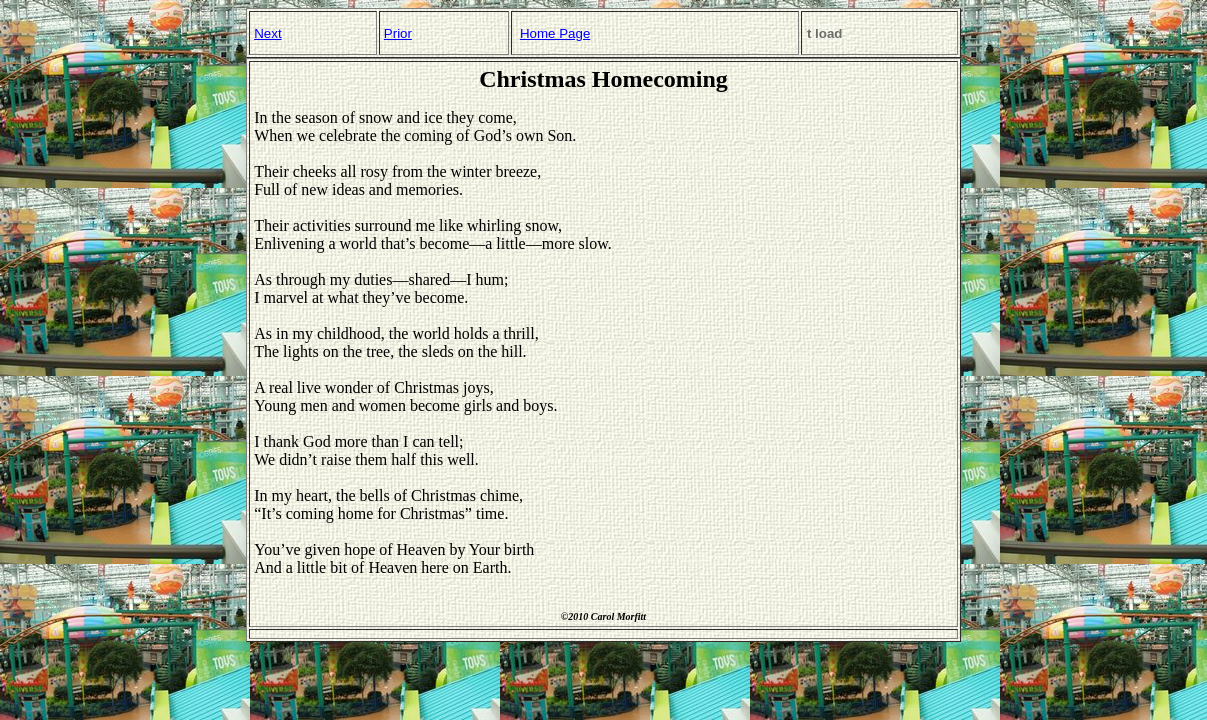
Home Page (555, 33)
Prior (398, 33)
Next (267, 33)
